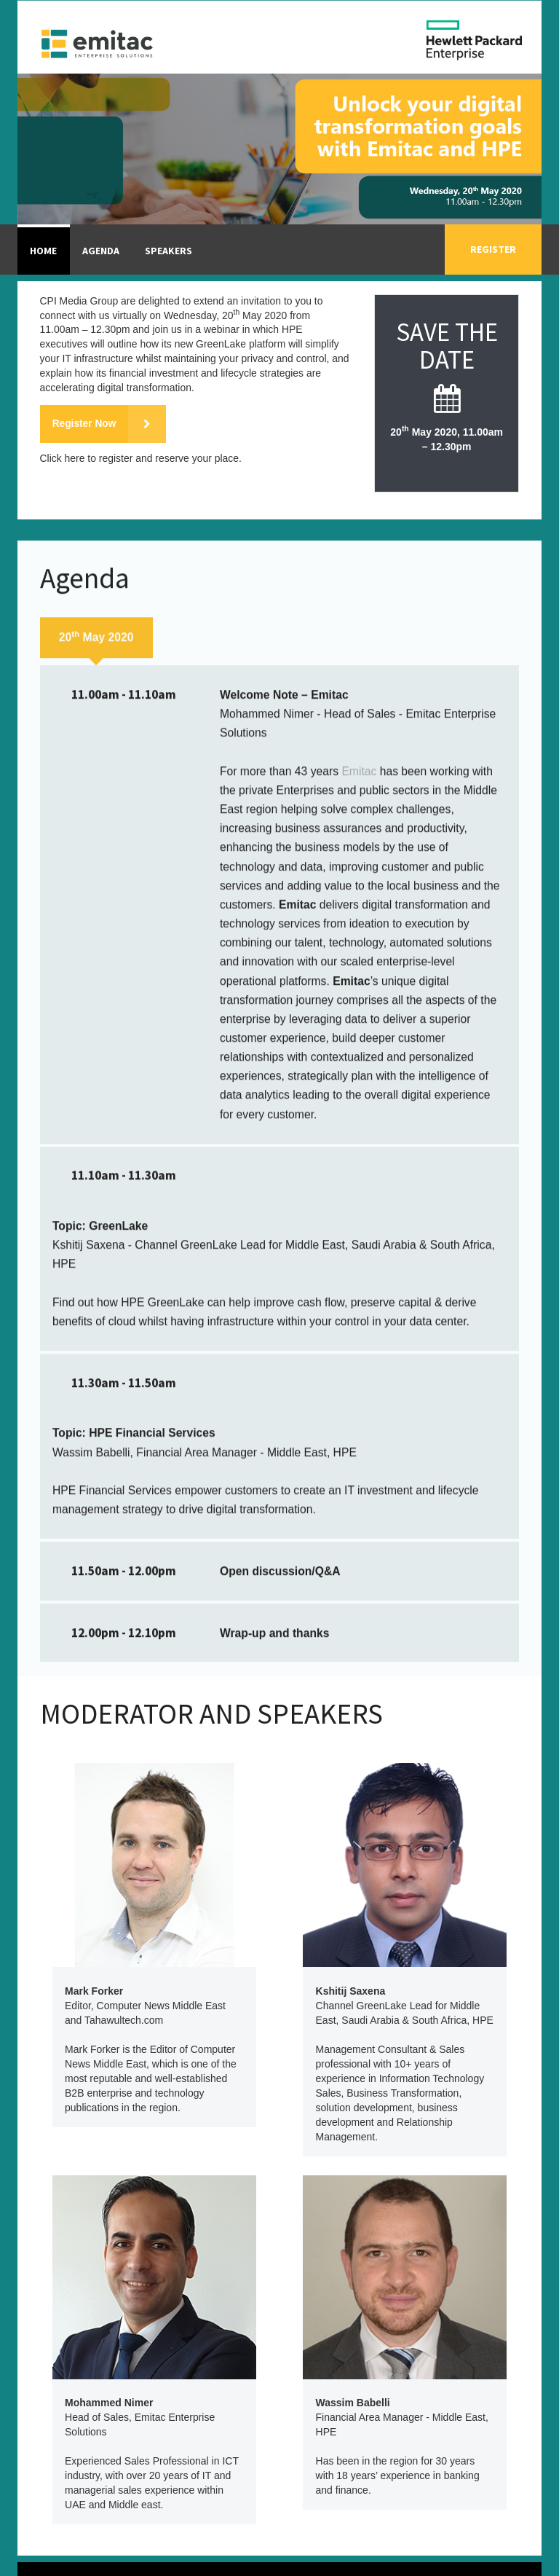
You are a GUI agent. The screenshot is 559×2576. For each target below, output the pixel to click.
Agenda (100, 250)
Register (493, 249)
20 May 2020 (96, 1108)
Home (43, 250)
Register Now (110, 424)
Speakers (168, 250)
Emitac (358, 1243)
